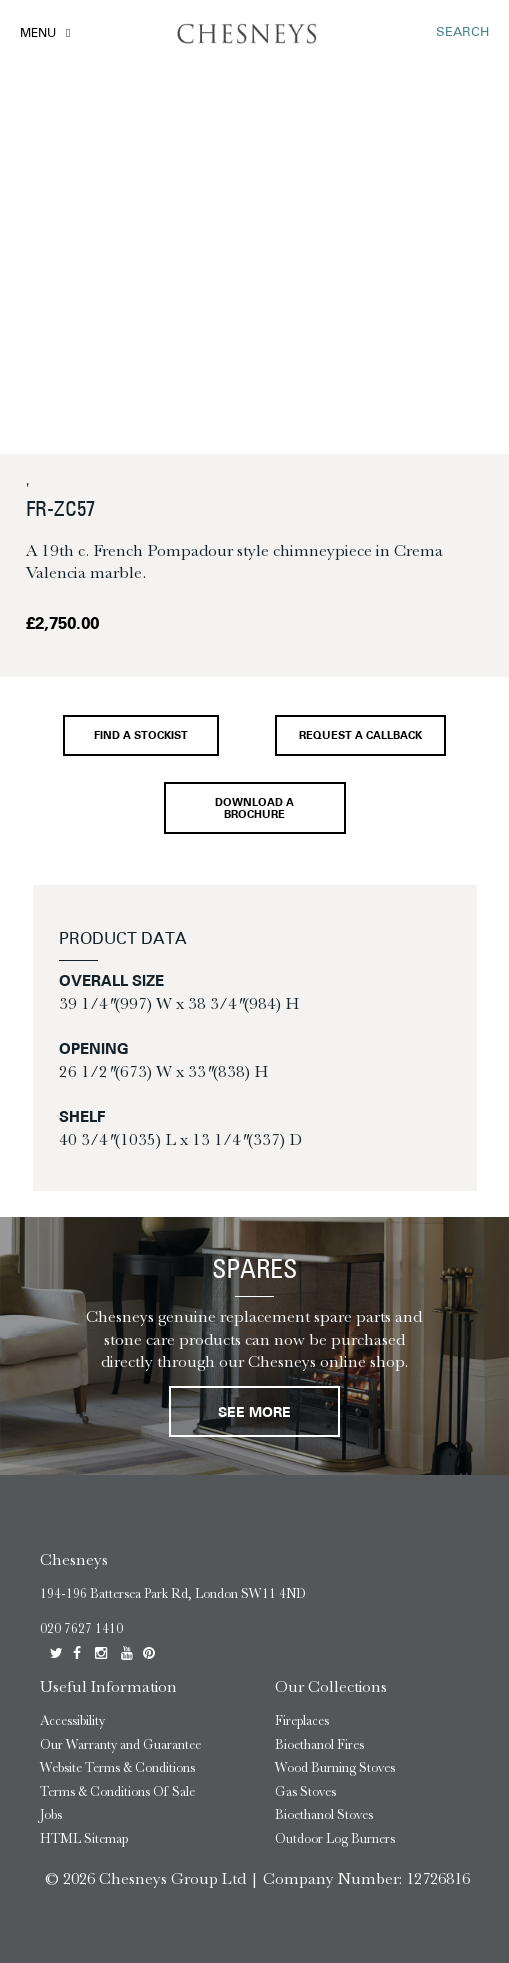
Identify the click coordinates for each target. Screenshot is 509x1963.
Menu (38, 34)
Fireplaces (302, 1720)
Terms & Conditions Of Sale (117, 1791)
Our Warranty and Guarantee (120, 1744)
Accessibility (72, 1720)
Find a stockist (141, 736)
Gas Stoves (305, 1791)
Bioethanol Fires (319, 1744)
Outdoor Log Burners (335, 1838)
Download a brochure (254, 809)
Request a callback (360, 736)
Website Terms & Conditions (117, 1767)
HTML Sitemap (84, 1838)
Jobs (51, 1814)
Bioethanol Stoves (324, 1814)
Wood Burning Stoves (335, 1767)
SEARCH (462, 32)
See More (254, 1413)
